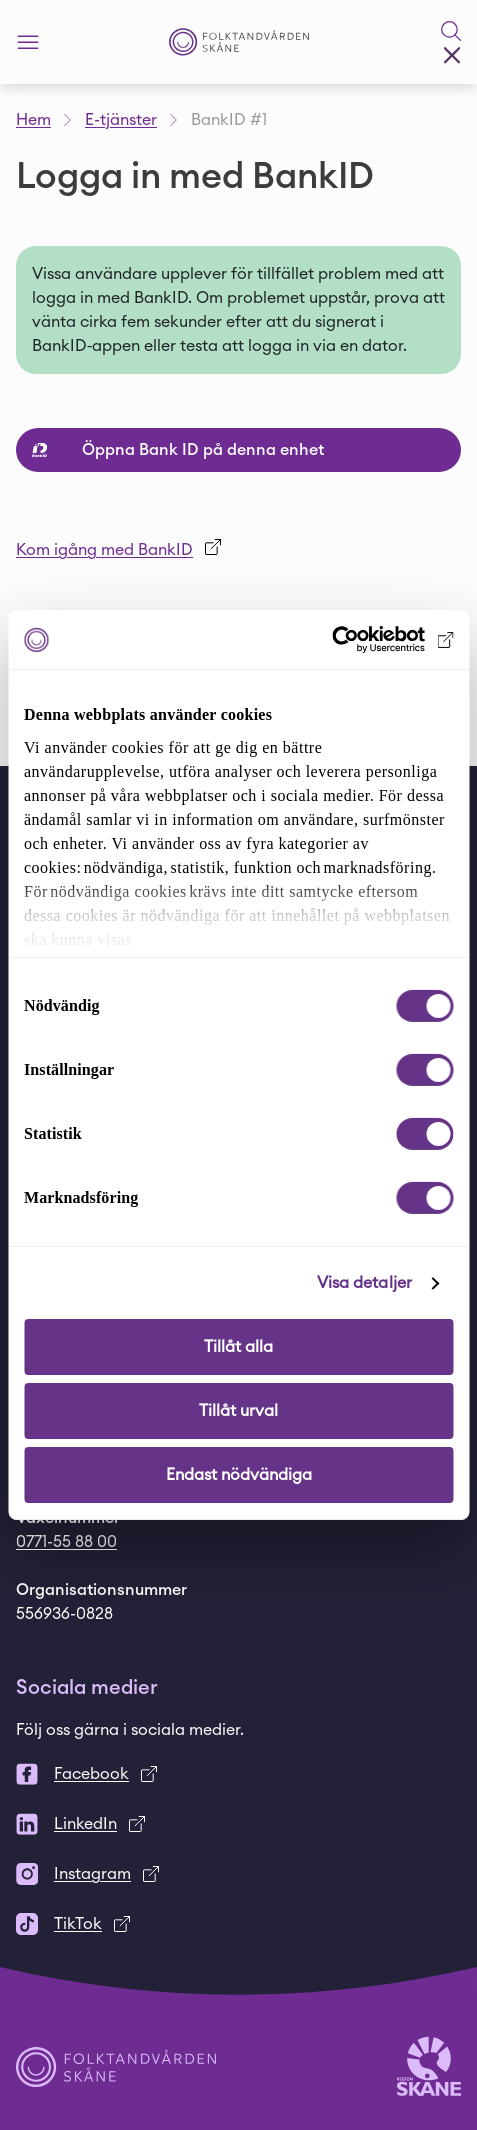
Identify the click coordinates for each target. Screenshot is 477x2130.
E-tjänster (121, 120)
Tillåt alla (238, 1347)
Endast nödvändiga (239, 1475)
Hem (33, 120)
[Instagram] (238, 1874)
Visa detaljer (364, 1283)
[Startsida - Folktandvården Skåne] (239, 42)
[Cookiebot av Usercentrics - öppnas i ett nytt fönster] (365, 639)
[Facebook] (238, 1774)
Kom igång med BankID (104, 550)
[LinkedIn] (238, 1824)
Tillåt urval (238, 1411)
